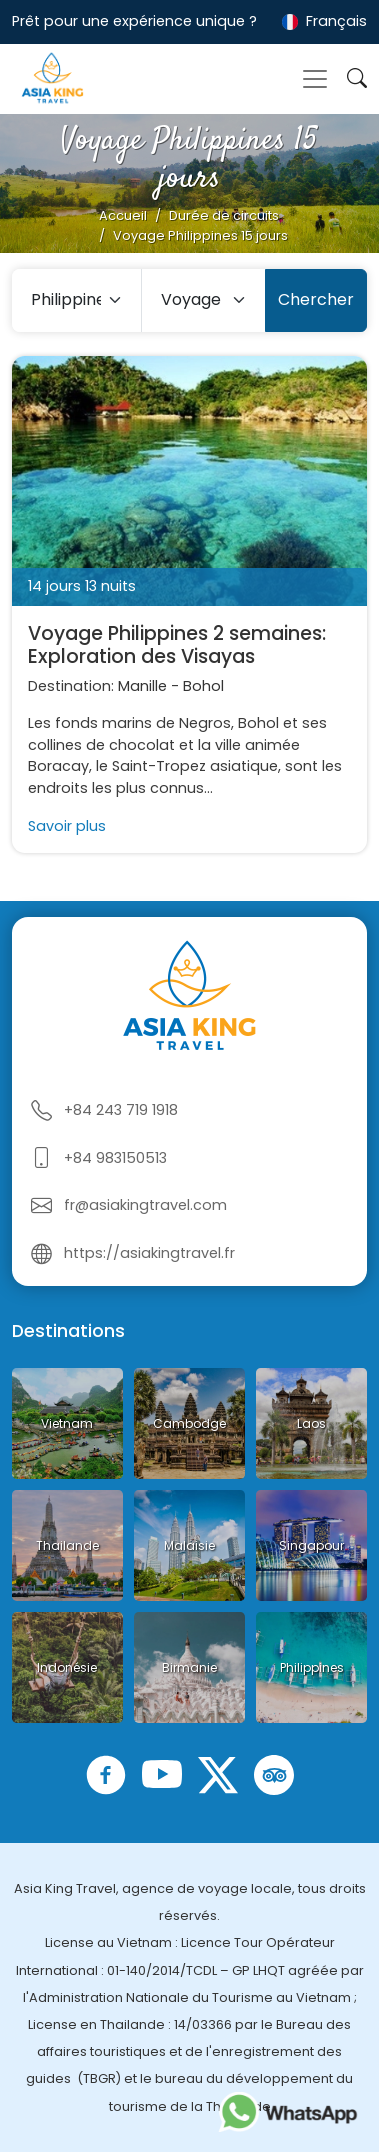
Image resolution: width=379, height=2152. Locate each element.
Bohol (203, 686)
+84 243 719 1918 (121, 1110)
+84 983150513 (115, 1158)
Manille (142, 686)
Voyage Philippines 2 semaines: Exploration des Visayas (177, 645)
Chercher (316, 299)
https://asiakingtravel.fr (149, 1253)
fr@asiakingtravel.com (145, 1205)
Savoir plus (67, 826)
